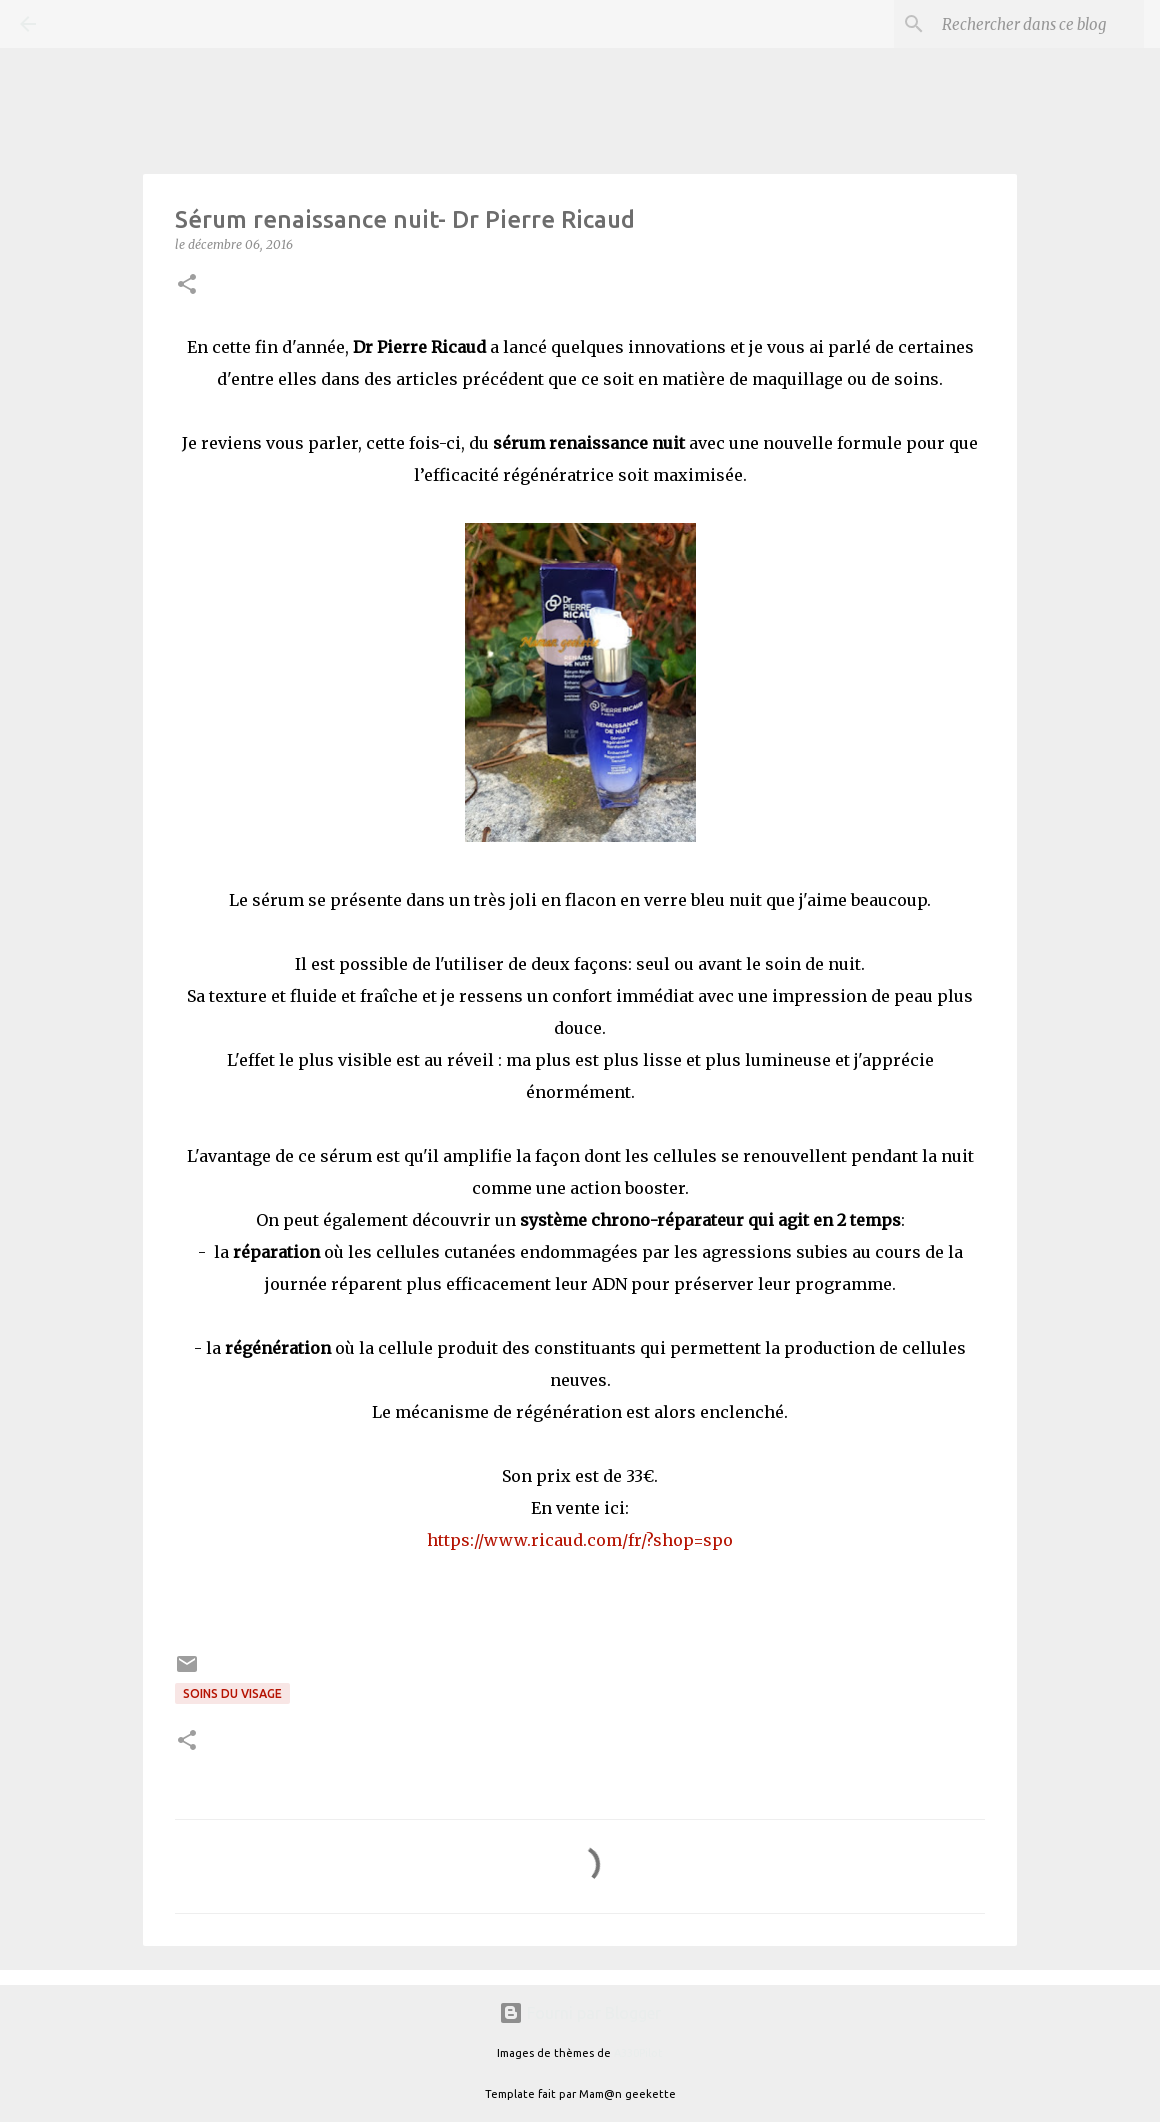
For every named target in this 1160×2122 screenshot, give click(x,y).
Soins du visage (232, 1693)
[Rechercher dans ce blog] (1039, 24)
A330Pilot (638, 2053)
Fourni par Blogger (580, 2013)
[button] (187, 285)
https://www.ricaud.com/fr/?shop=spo (580, 1540)
